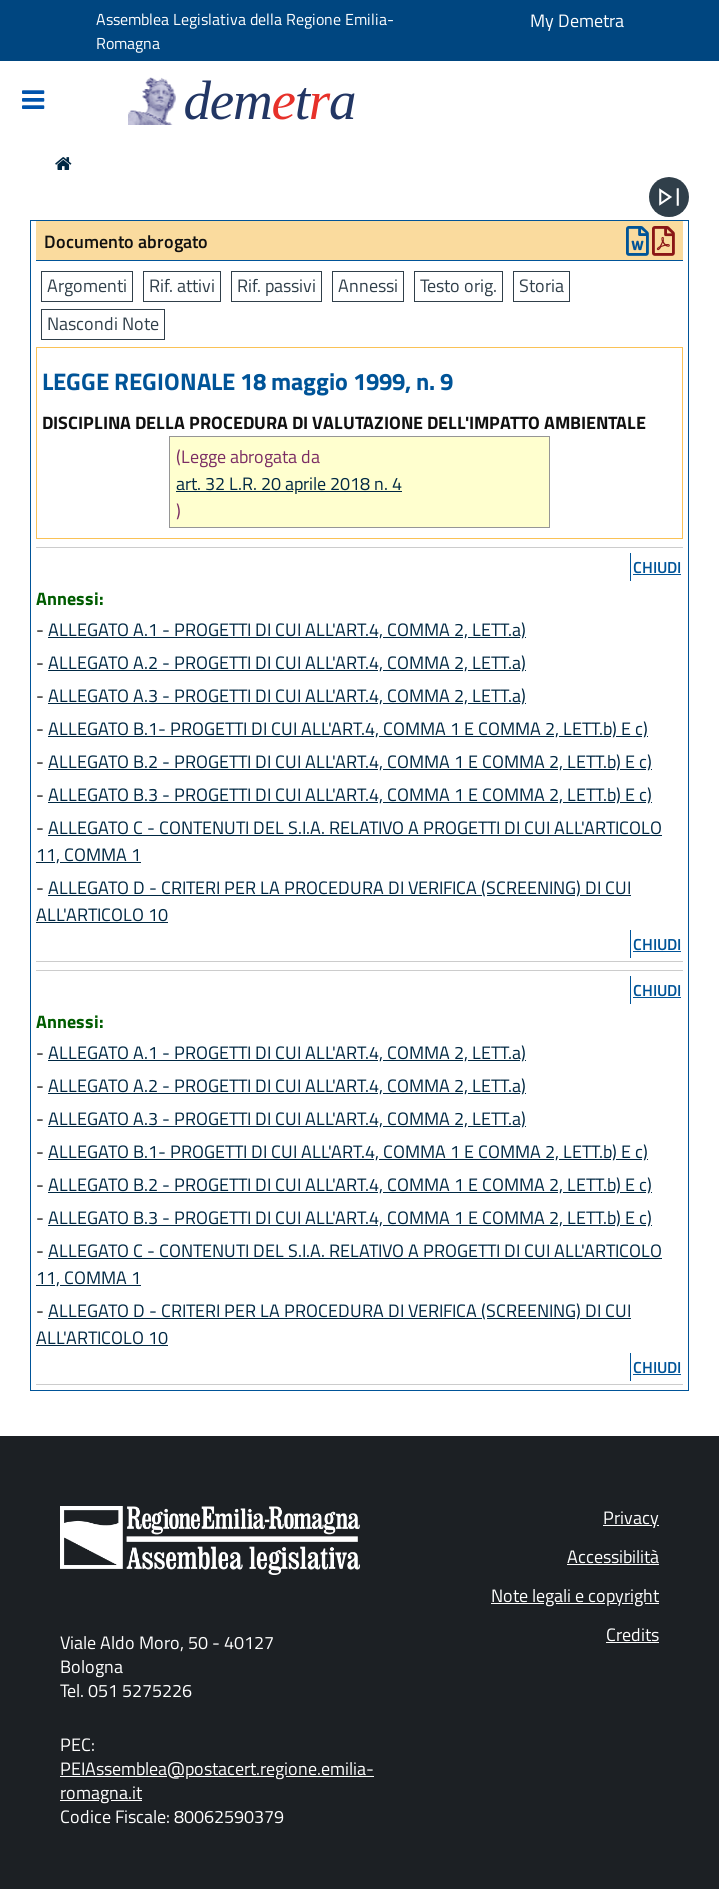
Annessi (368, 285)
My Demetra (577, 20)
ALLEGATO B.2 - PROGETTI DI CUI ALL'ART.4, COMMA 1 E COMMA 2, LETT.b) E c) (350, 761)
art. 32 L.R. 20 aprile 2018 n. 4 (289, 483)
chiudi (657, 567)
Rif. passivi (276, 285)
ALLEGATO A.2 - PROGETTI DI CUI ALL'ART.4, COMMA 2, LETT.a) (287, 662)
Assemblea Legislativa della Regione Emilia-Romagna (245, 31)
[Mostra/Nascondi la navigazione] (33, 101)
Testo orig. (458, 285)
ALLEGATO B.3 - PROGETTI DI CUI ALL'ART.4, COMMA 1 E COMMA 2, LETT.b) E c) (350, 794)
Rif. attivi (182, 285)
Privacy (631, 1517)
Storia (541, 285)
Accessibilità (613, 1556)
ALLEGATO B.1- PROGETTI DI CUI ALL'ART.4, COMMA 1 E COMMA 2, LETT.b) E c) (348, 728)
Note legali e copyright (575, 1595)
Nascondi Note (103, 323)
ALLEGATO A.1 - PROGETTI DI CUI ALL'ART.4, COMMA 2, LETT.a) (287, 629)
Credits (632, 1634)
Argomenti (87, 285)
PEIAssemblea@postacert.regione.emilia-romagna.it (217, 1780)
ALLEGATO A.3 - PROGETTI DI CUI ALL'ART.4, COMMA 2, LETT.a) (287, 695)
